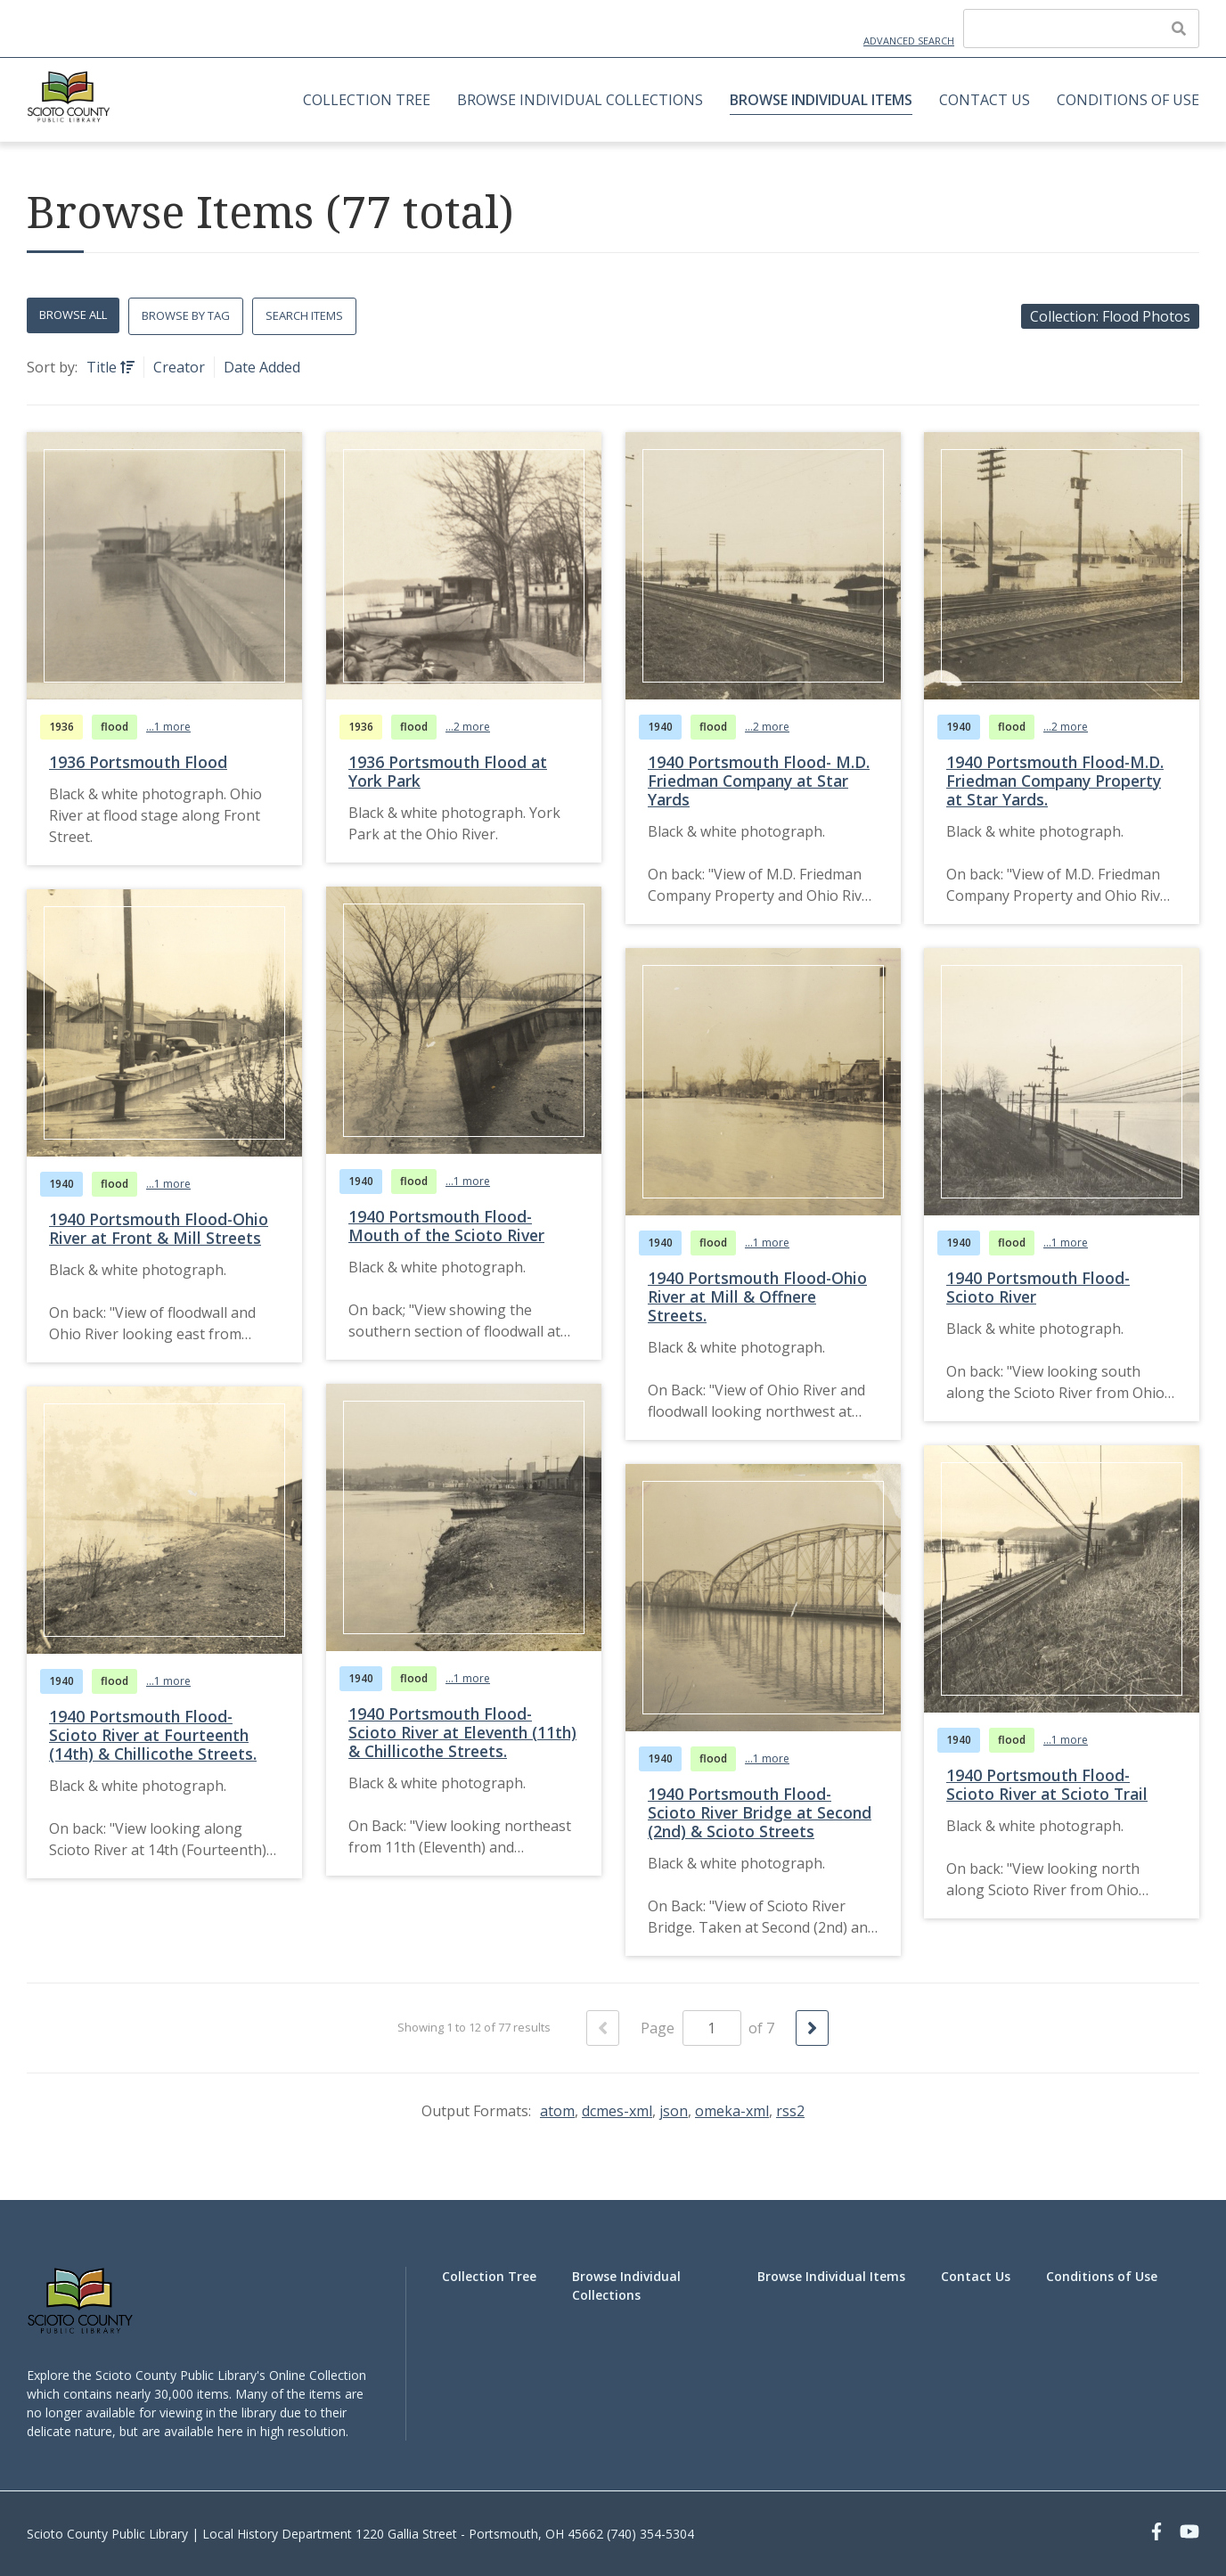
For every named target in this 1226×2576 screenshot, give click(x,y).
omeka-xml (732, 2111)
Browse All (73, 315)
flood (114, 726)
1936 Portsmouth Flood (138, 762)
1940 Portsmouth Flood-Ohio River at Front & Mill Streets (158, 1228)
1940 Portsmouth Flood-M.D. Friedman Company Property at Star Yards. (1055, 780)
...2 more (467, 726)
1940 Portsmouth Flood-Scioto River (1038, 1287)
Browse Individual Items (821, 100)
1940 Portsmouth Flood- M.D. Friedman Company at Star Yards (759, 780)
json (673, 2111)
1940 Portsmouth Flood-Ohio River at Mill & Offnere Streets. (757, 1296)
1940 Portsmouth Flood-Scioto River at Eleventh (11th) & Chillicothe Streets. (462, 1732)
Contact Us (984, 100)
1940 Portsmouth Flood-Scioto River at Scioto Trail (1047, 1784)
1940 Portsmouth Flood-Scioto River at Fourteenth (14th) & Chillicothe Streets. (153, 1734)
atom (557, 2111)
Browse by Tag (186, 315)
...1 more (168, 726)
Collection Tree (366, 100)
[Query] (1081, 28)
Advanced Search (908, 40)
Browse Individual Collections (580, 100)
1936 (61, 726)
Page (691, 2028)
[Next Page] (812, 2028)
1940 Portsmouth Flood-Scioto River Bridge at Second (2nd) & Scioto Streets (759, 1812)
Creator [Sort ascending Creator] (179, 367)
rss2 (790, 2111)
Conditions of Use (1128, 100)
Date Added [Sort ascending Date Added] (262, 367)
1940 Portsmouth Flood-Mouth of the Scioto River (446, 1226)
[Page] (711, 2028)
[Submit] (1178, 28)
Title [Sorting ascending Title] (103, 367)
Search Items (304, 315)
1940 (660, 726)
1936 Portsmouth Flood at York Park (447, 771)
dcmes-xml (617, 2111)
